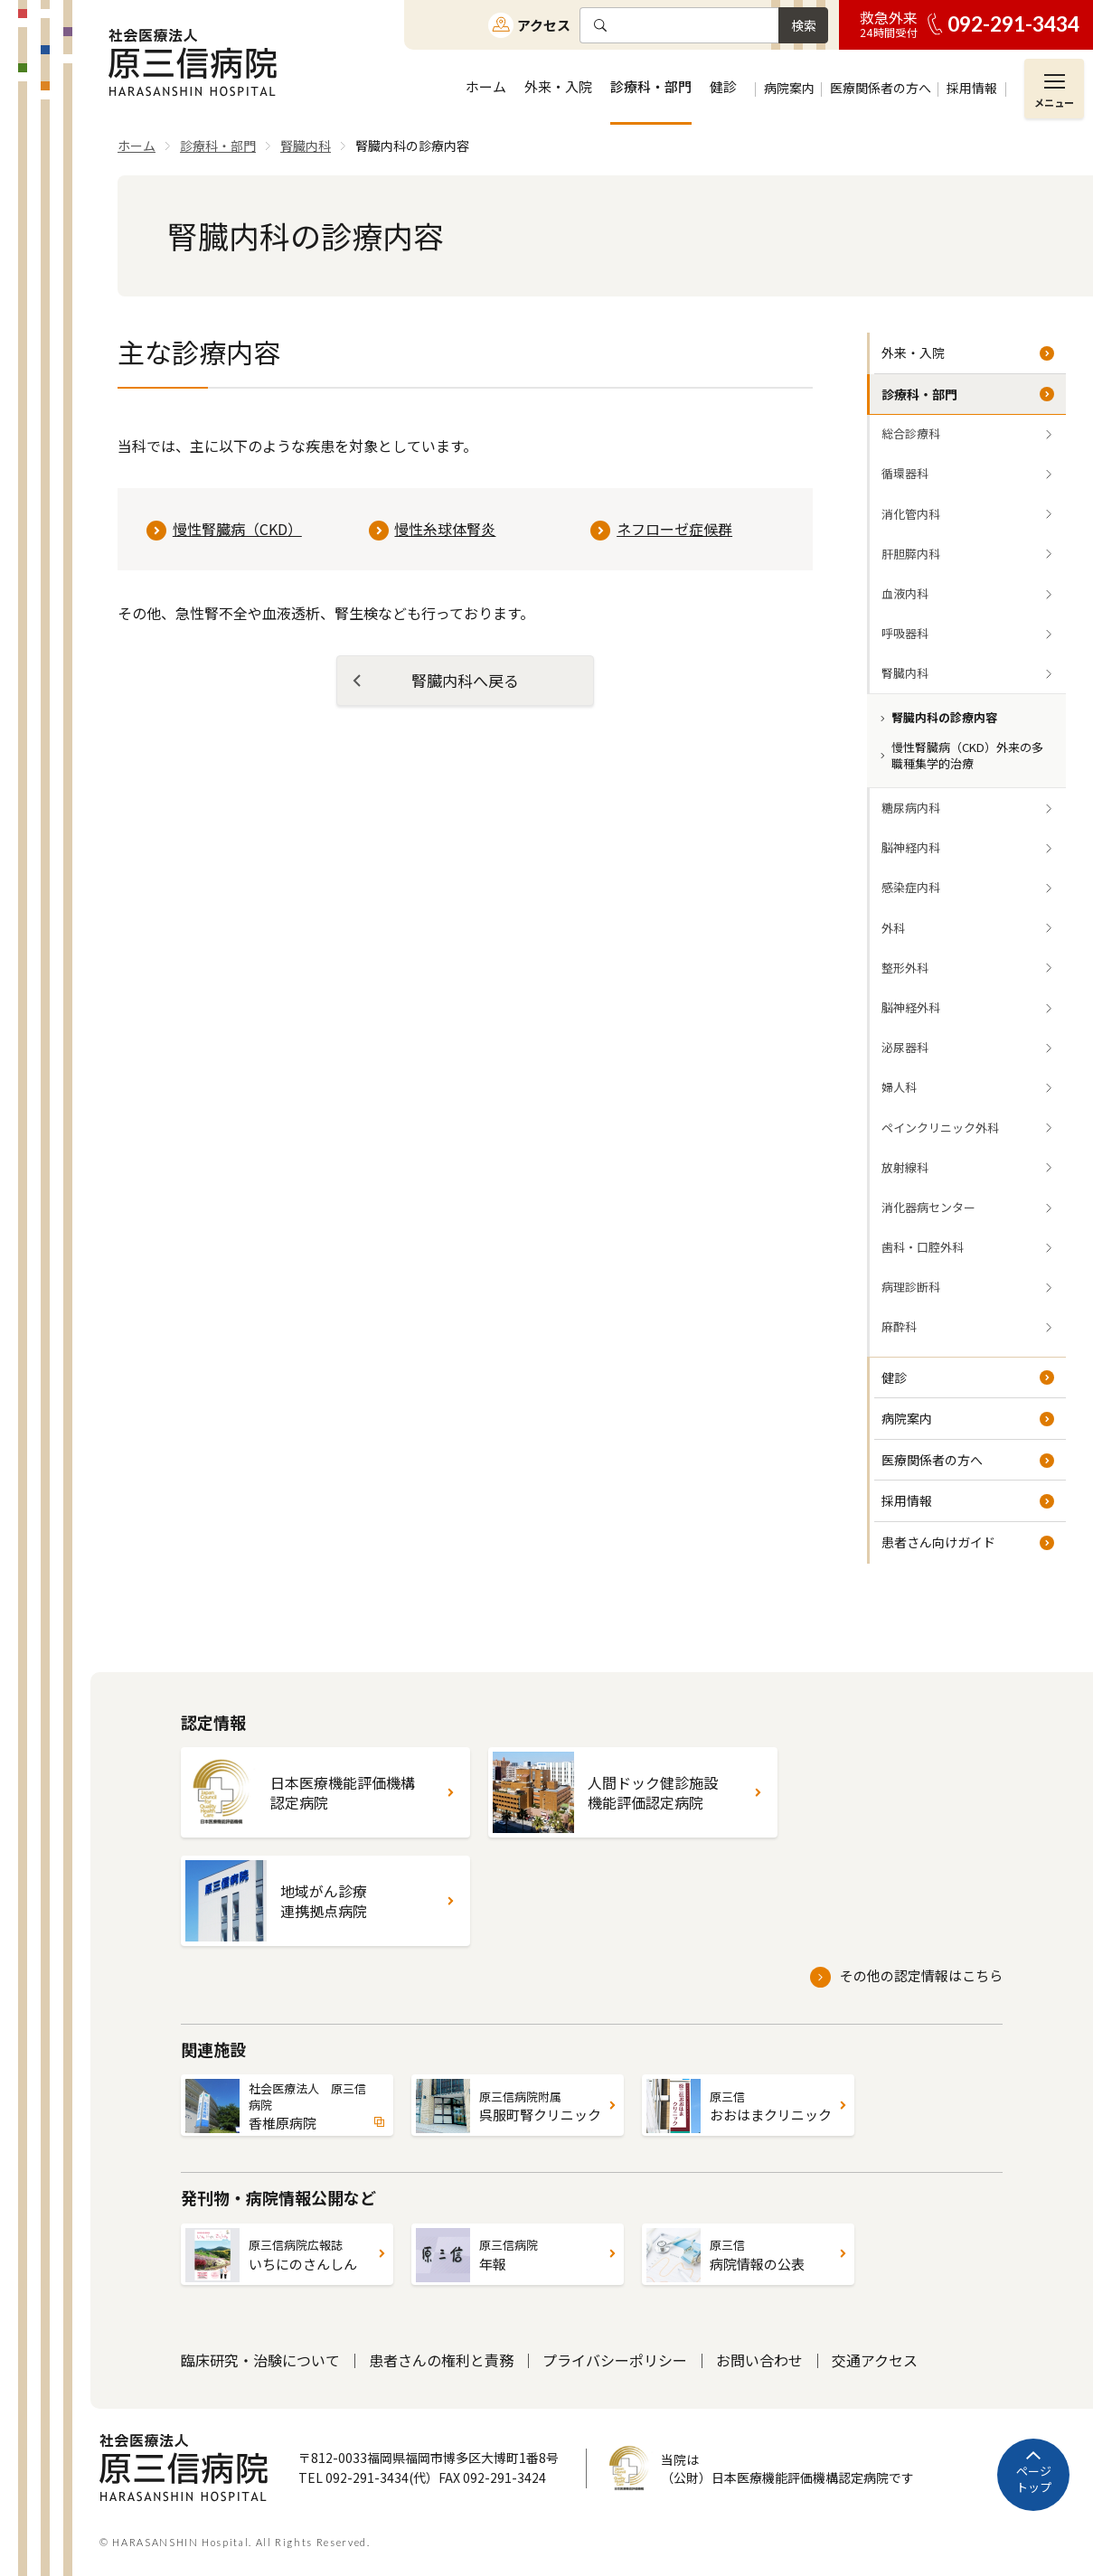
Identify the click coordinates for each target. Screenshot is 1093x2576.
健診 (894, 1377)
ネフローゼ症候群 (674, 529)
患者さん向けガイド (938, 1542)
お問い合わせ (759, 2360)
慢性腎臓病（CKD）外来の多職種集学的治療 (967, 755)
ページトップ (1033, 2479)
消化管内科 (910, 513)
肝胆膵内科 (910, 553)
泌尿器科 (904, 1047)
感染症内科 (910, 887)
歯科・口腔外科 (922, 1246)
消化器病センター (928, 1207)
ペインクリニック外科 (940, 1127)
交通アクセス (875, 2360)
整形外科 (904, 967)
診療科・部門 (919, 394)
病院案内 (906, 1418)
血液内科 (904, 593)
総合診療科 (910, 433)
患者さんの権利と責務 (441, 2360)
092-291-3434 (1013, 24)
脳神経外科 (910, 1007)
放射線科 (904, 1167)
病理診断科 (910, 1286)
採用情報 (906, 1500)
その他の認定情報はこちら (921, 1975)
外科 (893, 927)
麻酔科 (899, 1326)
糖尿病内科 (910, 807)
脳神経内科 (910, 847)
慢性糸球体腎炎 (444, 529)
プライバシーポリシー (614, 2360)
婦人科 (899, 1086)
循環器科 (904, 473)
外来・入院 (913, 352)
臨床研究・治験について (260, 2360)
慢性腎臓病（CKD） (237, 529)
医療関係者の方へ (932, 1460)
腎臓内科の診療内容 (944, 717)
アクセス (543, 24)
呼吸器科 (904, 633)
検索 (803, 25)
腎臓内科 (904, 673)
